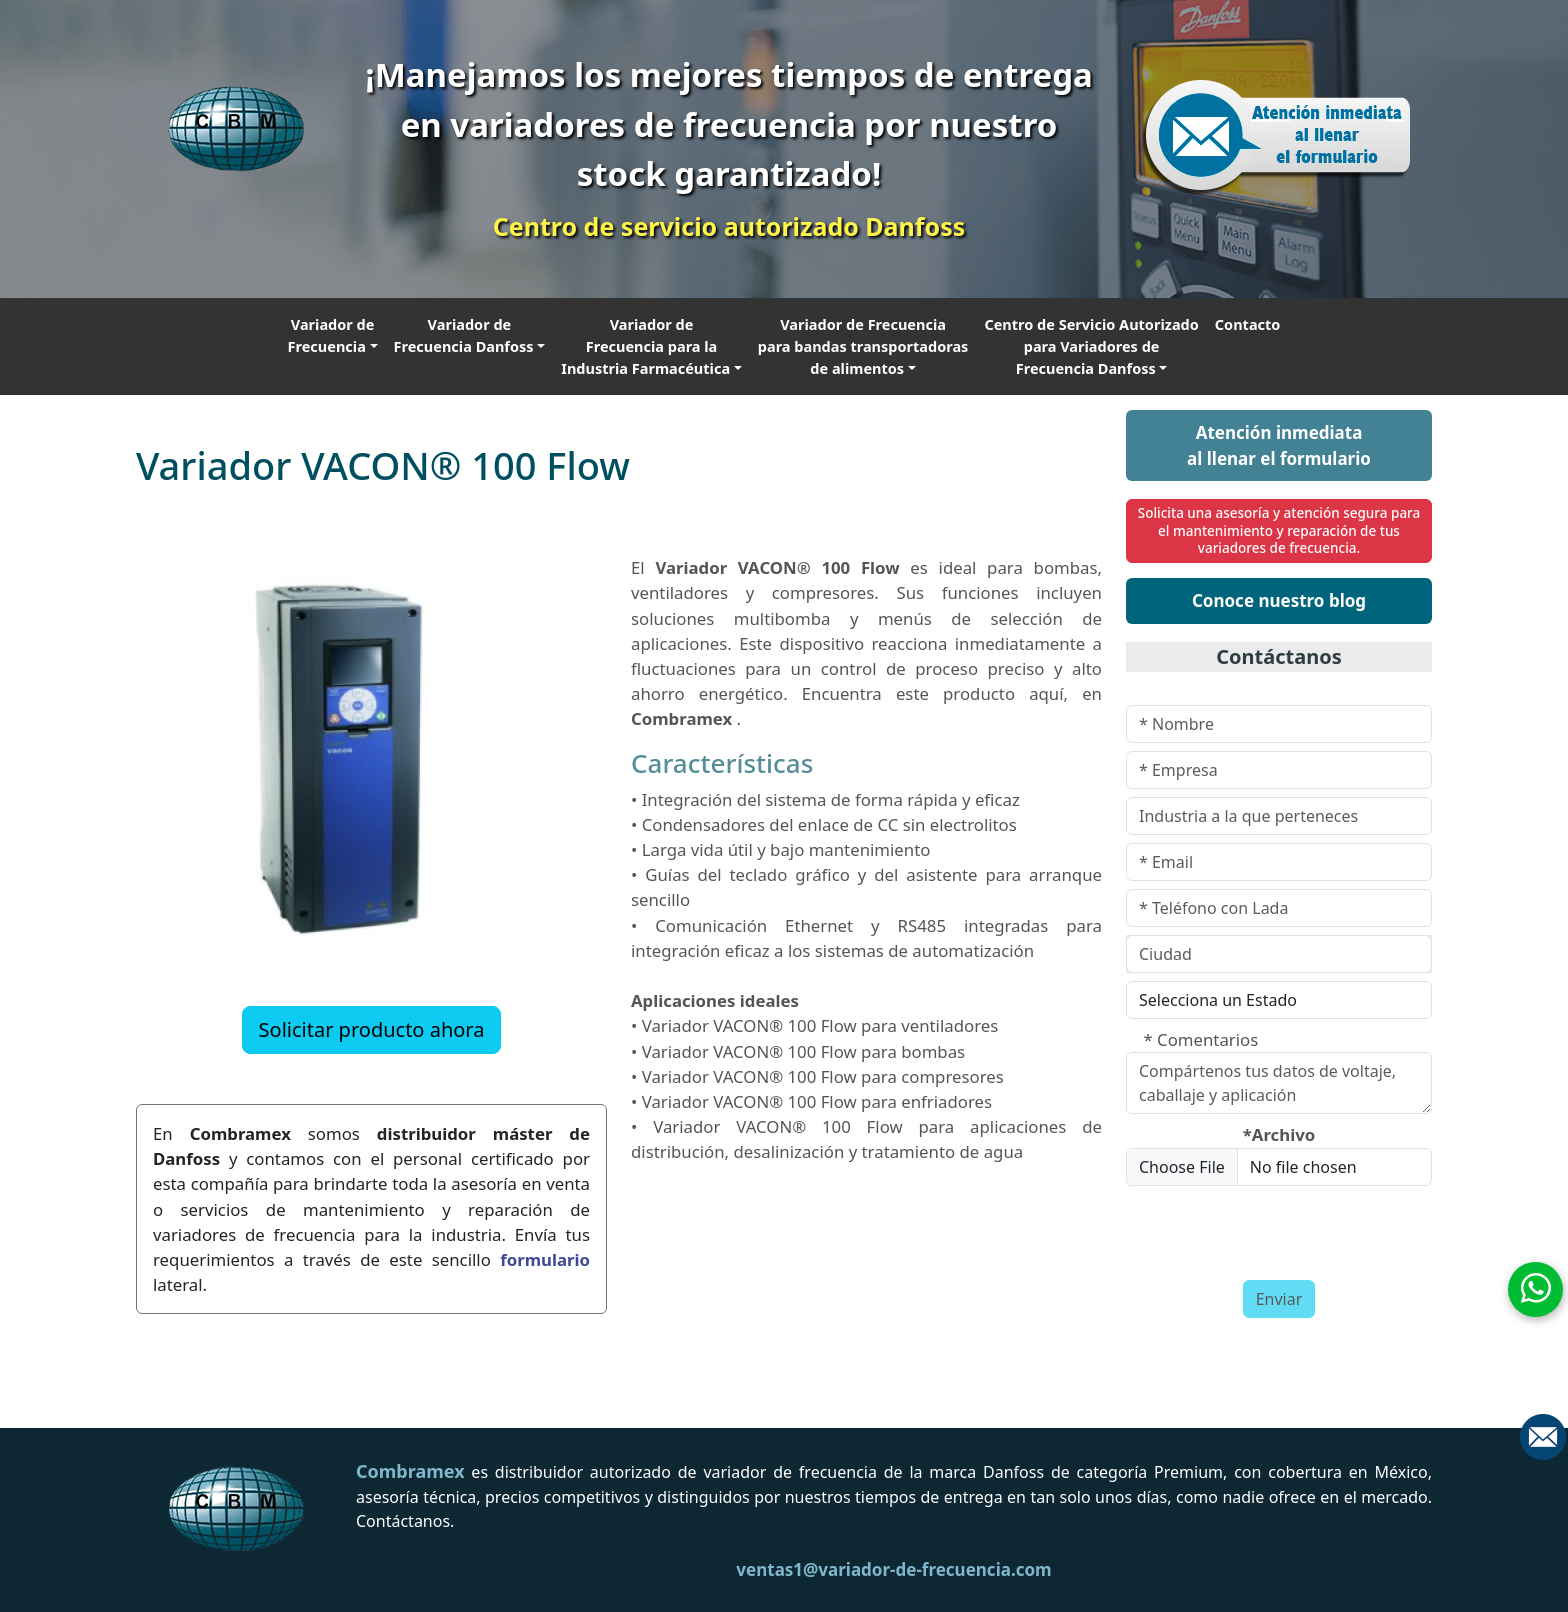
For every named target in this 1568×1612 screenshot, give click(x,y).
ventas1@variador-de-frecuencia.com (893, 1569)
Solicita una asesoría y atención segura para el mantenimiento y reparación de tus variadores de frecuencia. (1279, 530)
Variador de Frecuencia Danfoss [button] (464, 335)
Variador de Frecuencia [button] (331, 335)
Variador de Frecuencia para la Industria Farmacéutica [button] (645, 346)
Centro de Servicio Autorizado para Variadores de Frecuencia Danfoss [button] (1091, 346)
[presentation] (1244, 1224)
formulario (545, 1259)
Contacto (1248, 324)
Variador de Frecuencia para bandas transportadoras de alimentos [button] (863, 346)
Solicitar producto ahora (372, 1029)
